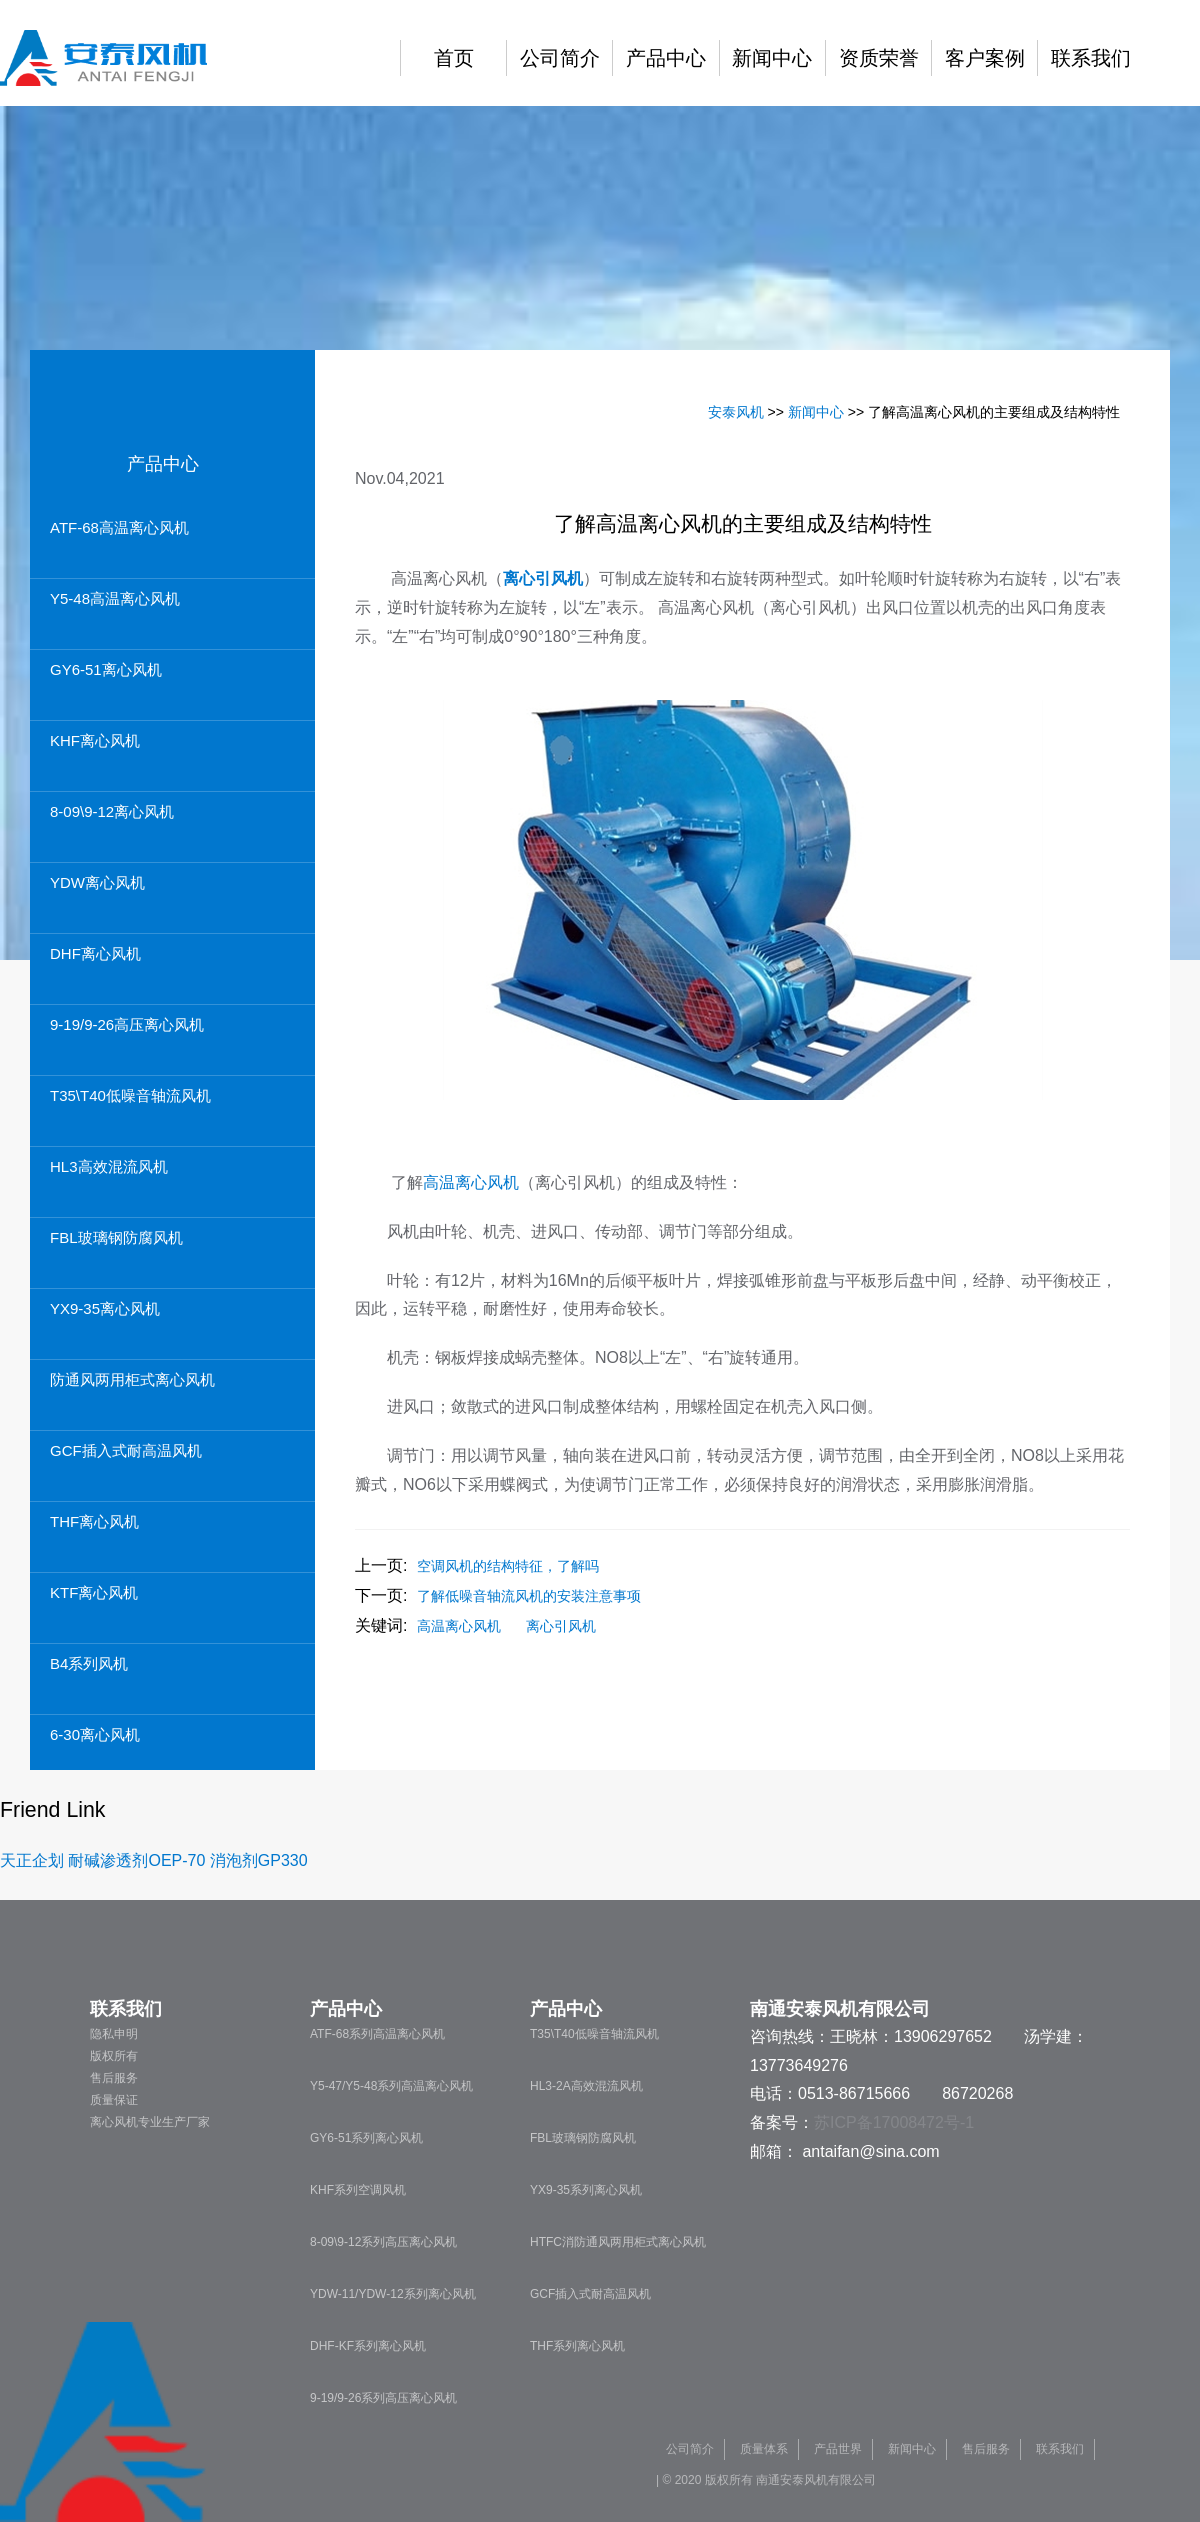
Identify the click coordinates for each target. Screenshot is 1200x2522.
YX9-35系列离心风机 (586, 2190)
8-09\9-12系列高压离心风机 (383, 2242)
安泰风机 (736, 412)
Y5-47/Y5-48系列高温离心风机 (391, 2086)
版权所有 (114, 2056)
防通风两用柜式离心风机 (132, 1379)
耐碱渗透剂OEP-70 (136, 1860)
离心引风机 (561, 1626)
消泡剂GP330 (259, 1860)
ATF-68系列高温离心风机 (377, 2034)
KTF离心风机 (94, 1592)
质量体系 (764, 2449)
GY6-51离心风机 (106, 669)
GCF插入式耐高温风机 (126, 1450)
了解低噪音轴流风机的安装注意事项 (529, 1596)
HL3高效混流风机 (109, 1166)
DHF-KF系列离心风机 (368, 2346)
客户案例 (985, 58)
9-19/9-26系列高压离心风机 (383, 2398)
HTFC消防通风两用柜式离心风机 (618, 2242)
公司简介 (560, 58)
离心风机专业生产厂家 (150, 2122)
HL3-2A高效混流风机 (586, 2086)
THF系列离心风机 (577, 2346)
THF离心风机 (94, 1521)
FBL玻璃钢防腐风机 (116, 1237)
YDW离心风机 (97, 882)
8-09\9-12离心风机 (112, 811)
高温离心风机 (471, 1182)
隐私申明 (114, 2034)
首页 (454, 58)
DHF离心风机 (95, 953)
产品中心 (666, 58)
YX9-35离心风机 (105, 1308)
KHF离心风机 (95, 740)
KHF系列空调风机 (358, 2190)
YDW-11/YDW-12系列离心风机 (393, 2294)
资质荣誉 (879, 58)
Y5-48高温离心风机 (115, 598)
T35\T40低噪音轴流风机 (130, 1095)
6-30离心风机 (95, 1734)
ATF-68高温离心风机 (119, 527)
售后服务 (114, 2078)
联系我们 (1091, 58)
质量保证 (114, 2100)
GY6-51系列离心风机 (366, 2138)
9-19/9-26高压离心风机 (127, 1024)
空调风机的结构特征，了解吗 (508, 1566)
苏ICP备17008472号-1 (894, 2122)
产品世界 (838, 2449)
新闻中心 (772, 58)
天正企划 (32, 1860)
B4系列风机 (89, 1663)
